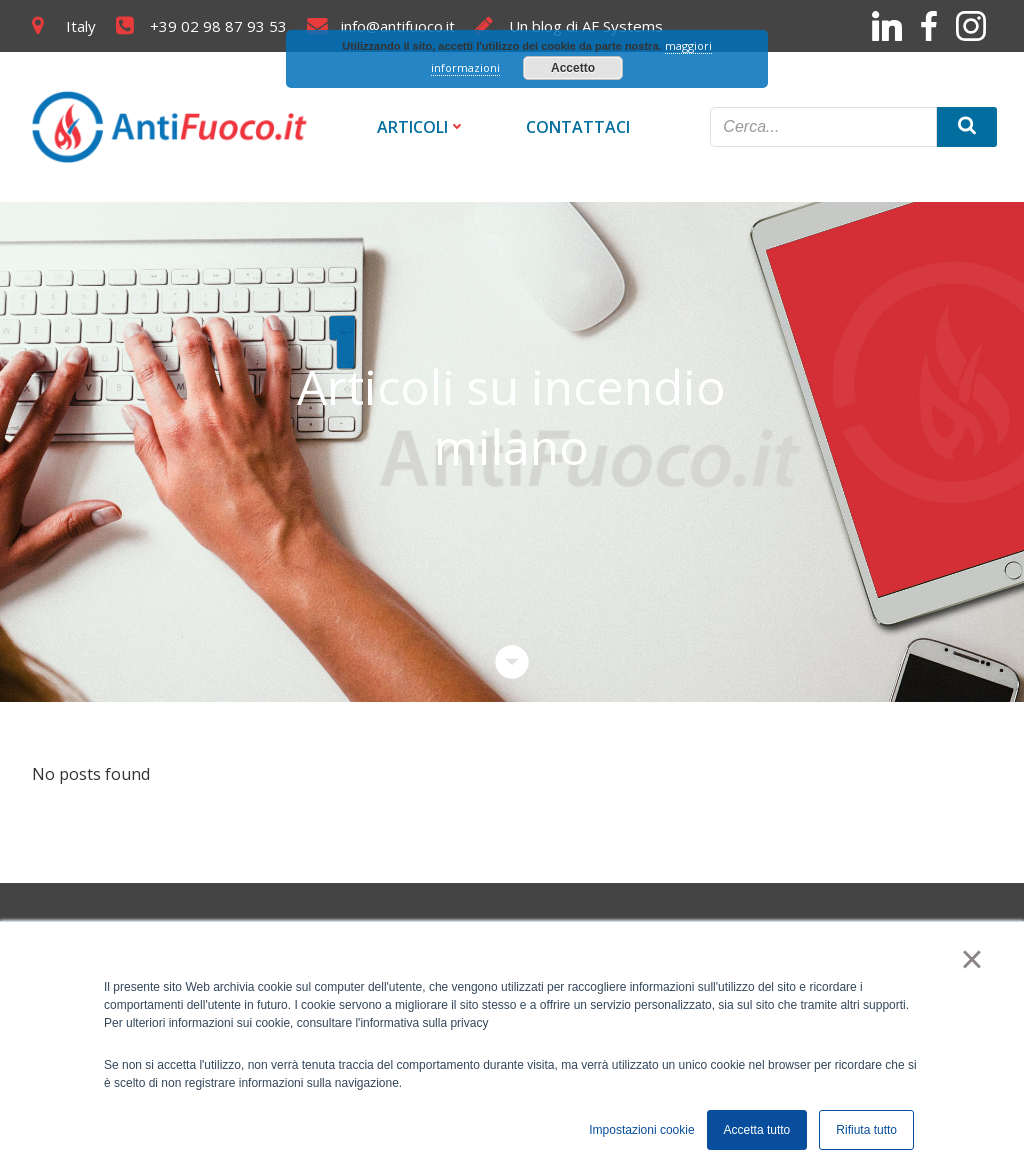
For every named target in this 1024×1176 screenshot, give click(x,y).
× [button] (971, 959)
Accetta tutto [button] (757, 1130)
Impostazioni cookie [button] (641, 1130)
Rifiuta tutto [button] (866, 1130)
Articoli (421, 127)
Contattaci (578, 127)
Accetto (573, 68)
